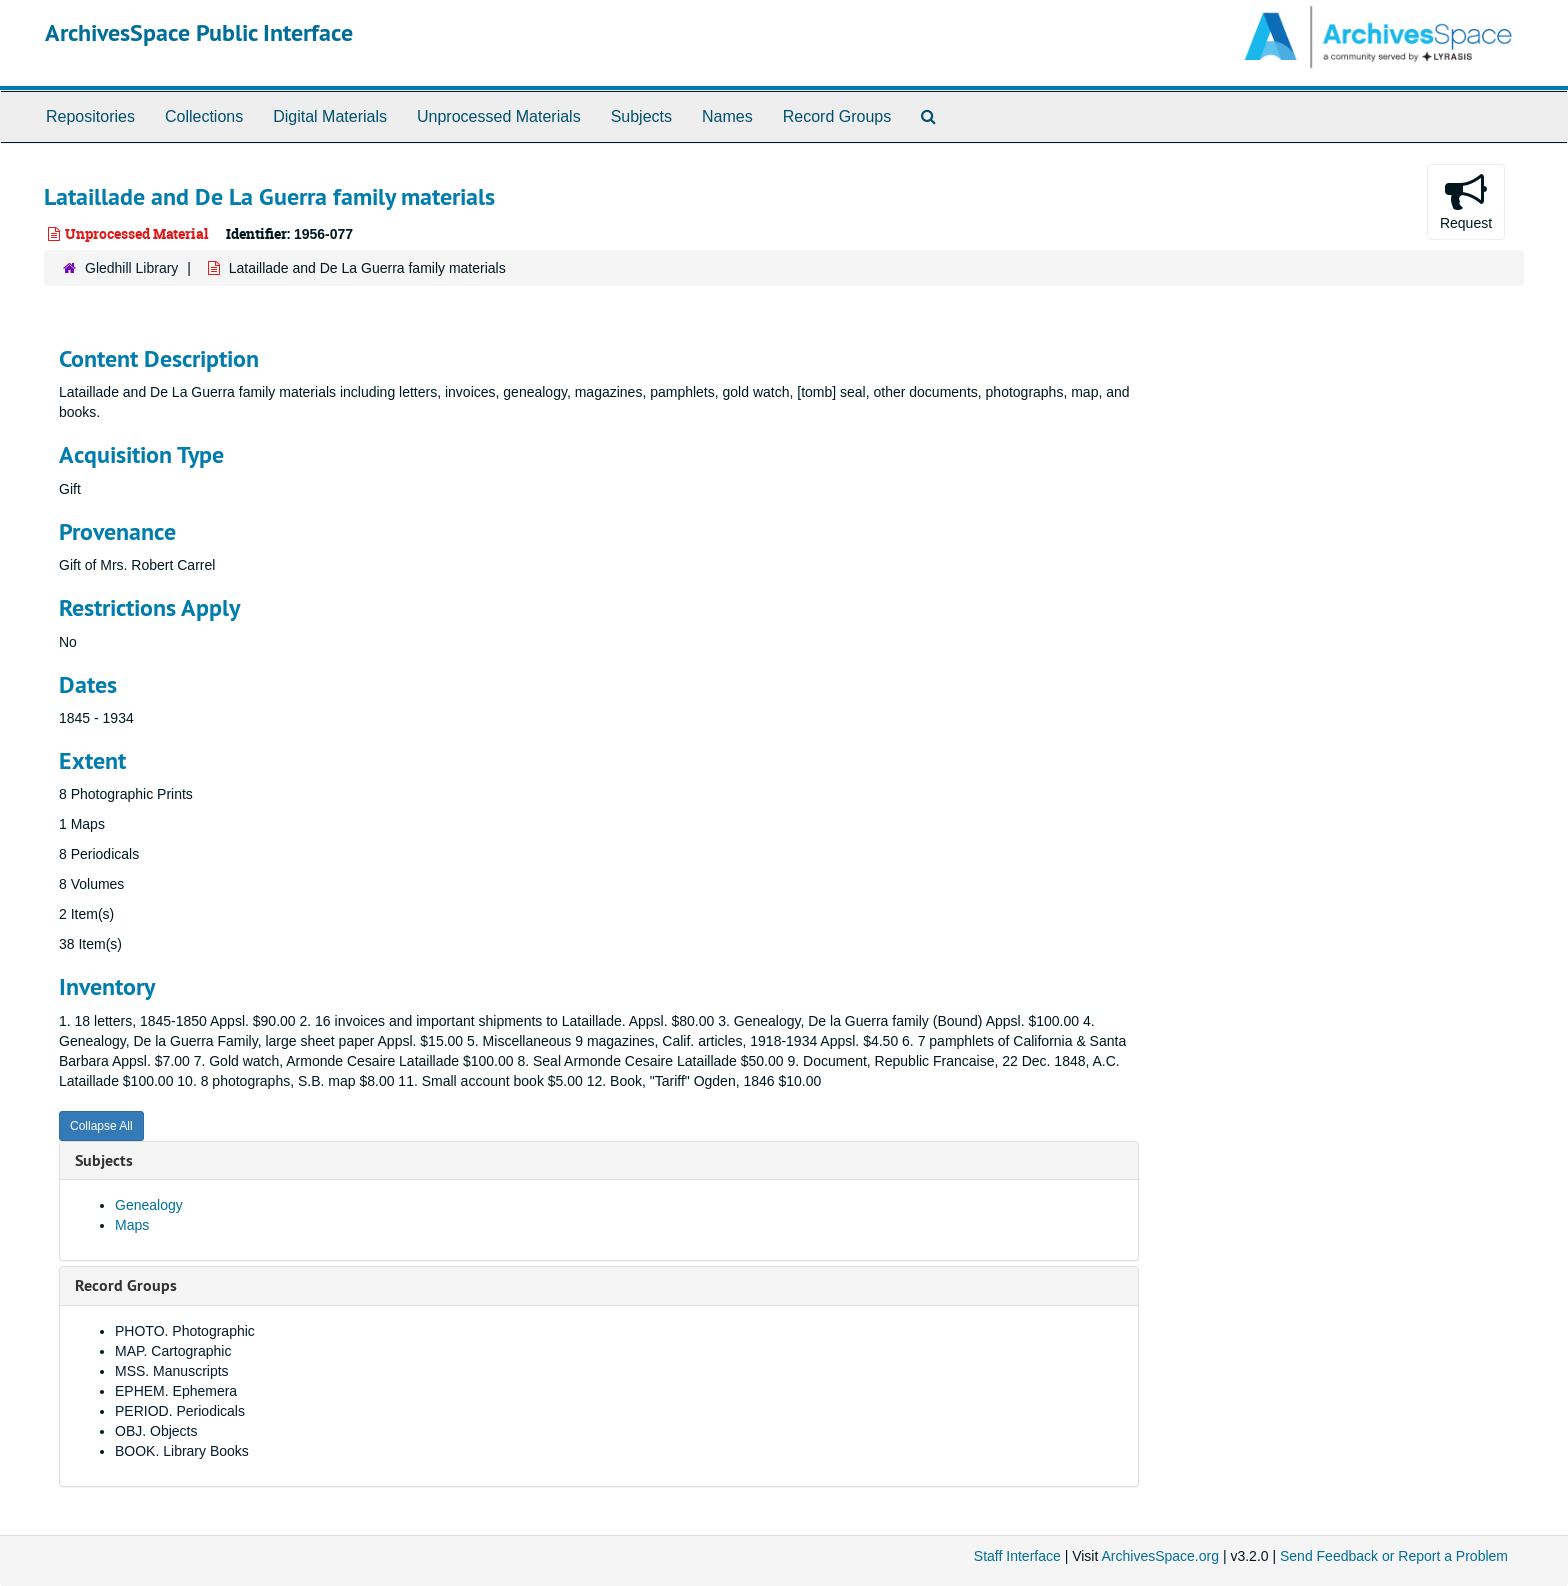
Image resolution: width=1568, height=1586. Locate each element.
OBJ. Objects (156, 1431)
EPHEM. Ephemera (176, 1391)
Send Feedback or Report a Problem (1394, 1556)
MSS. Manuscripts (172, 1371)
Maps (132, 1225)
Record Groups (837, 116)
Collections (204, 116)
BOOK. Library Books (182, 1451)
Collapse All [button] (101, 1126)
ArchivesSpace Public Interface (199, 32)
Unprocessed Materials (499, 116)
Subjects (641, 116)
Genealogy (149, 1205)
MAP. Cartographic (173, 1351)
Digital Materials (330, 116)
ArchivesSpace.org (1160, 1556)
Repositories (90, 116)
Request (1466, 201)
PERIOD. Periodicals (180, 1411)
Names (727, 116)
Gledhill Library (131, 268)
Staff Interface (1017, 1556)
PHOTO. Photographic (185, 1331)
